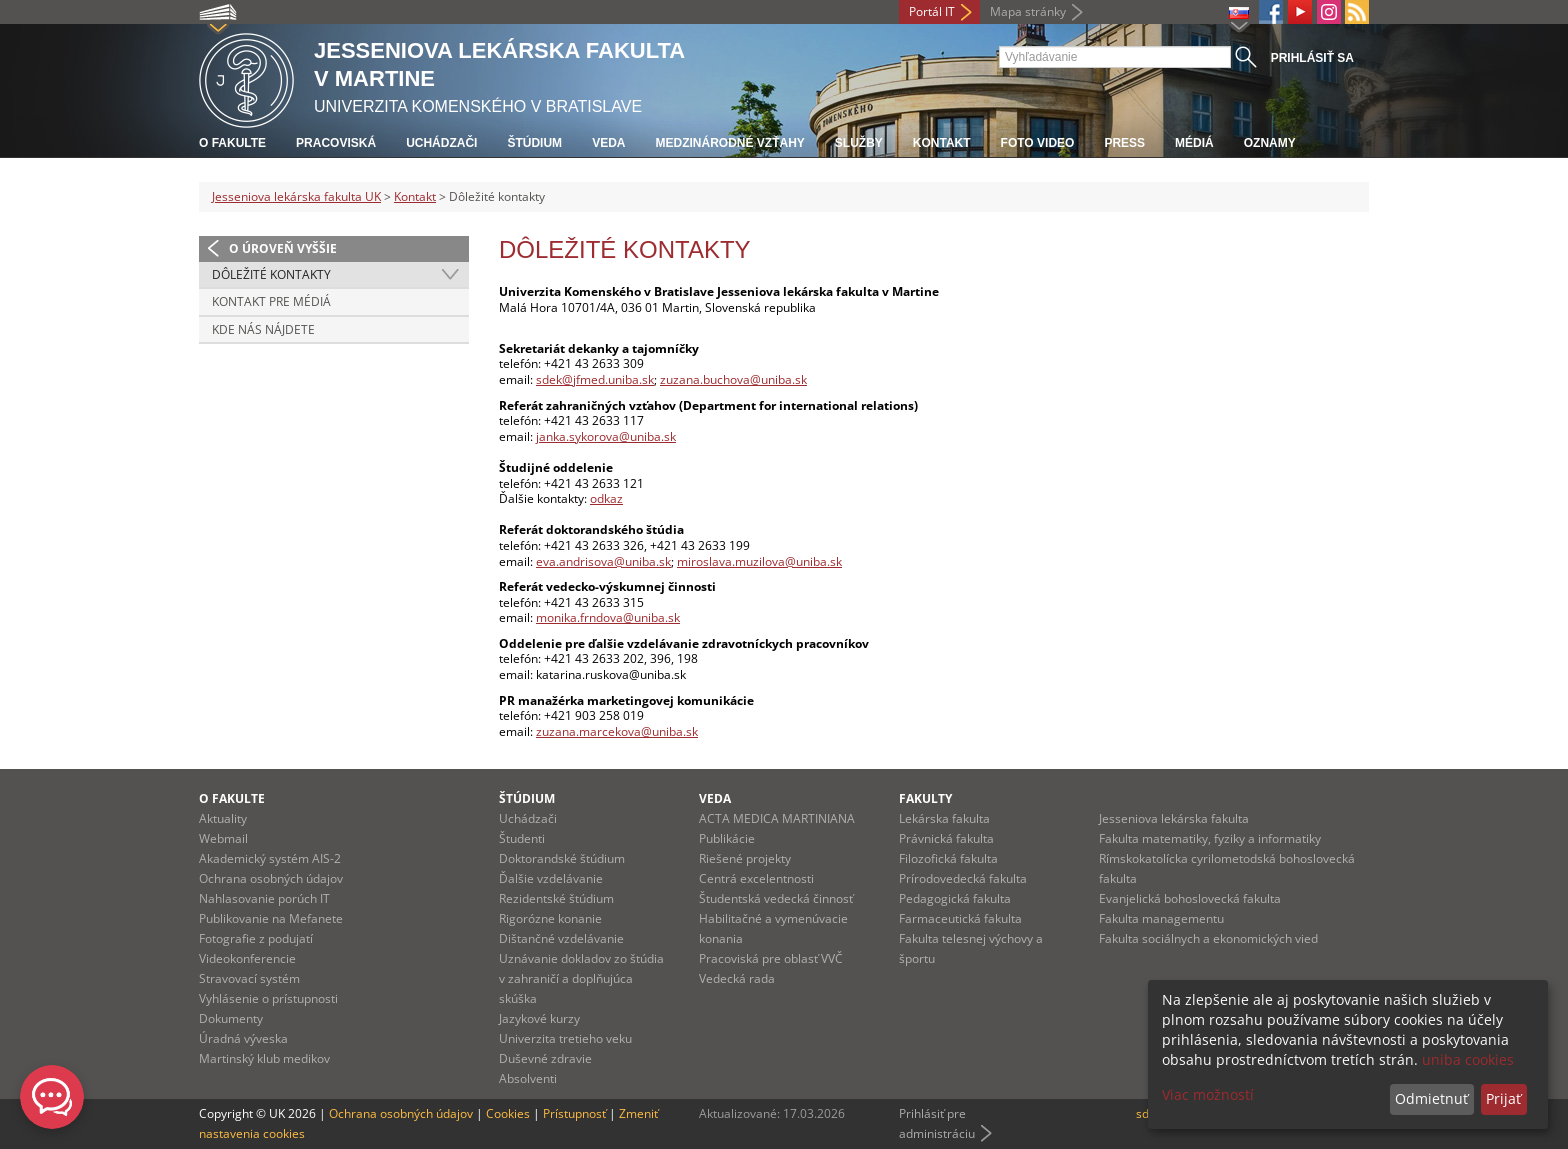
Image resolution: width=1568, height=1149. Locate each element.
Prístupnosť (574, 1113)
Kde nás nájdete (263, 329)
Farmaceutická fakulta (960, 918)
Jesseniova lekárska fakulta (1174, 818)
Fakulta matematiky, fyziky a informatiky (1210, 838)
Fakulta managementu (1161, 918)
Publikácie (727, 838)
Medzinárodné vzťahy (729, 143)
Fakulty (925, 798)
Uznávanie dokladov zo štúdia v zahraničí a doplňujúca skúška (581, 978)
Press (1124, 143)
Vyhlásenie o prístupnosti (268, 998)
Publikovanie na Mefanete (271, 918)
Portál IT (932, 11)
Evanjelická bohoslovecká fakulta (1190, 898)
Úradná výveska (243, 1038)
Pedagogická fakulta (955, 898)
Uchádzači (441, 143)
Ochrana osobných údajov (271, 878)
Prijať (1503, 1098)
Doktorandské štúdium (562, 858)
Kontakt (942, 143)
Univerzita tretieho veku (565, 1038)
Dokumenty (231, 1018)
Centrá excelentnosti (756, 878)
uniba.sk (675, 731)
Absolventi (528, 1078)
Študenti (522, 838)
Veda (608, 143)
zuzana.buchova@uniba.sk (733, 379)
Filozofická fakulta (948, 858)
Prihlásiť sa (1312, 58)
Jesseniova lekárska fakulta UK (296, 196)
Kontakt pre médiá (271, 301)
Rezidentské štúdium (556, 898)
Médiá (1194, 143)
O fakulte (232, 143)
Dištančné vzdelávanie (561, 938)
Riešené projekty (745, 858)
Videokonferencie (247, 958)
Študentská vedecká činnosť (776, 898)
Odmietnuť (1431, 1098)
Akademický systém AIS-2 (270, 858)
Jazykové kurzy (539, 1018)
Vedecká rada (737, 978)
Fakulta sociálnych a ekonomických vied (1208, 938)
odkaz (606, 498)
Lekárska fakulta (944, 818)
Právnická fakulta (946, 838)
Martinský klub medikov (264, 1058)
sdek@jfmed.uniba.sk (595, 379)
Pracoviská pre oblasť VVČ (771, 958)
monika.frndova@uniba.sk (608, 617)
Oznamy (1270, 143)
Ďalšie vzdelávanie (551, 878)
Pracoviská (336, 143)
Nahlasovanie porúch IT (264, 898)
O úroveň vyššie (283, 248)
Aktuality (223, 818)
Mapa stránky (1028, 11)
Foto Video (1038, 143)
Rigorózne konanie (550, 918)
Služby (859, 143)
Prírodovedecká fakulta (963, 878)
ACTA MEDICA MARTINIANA (777, 818)
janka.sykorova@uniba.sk (606, 436)
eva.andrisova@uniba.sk (603, 561)
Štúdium (534, 143)
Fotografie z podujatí (256, 938)
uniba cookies (1468, 1059)
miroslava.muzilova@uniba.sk (759, 561)
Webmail (223, 838)
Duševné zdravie (545, 1058)
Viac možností (1208, 1094)
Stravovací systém (249, 978)
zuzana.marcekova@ (594, 731)
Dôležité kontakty (271, 274)
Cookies (508, 1113)
